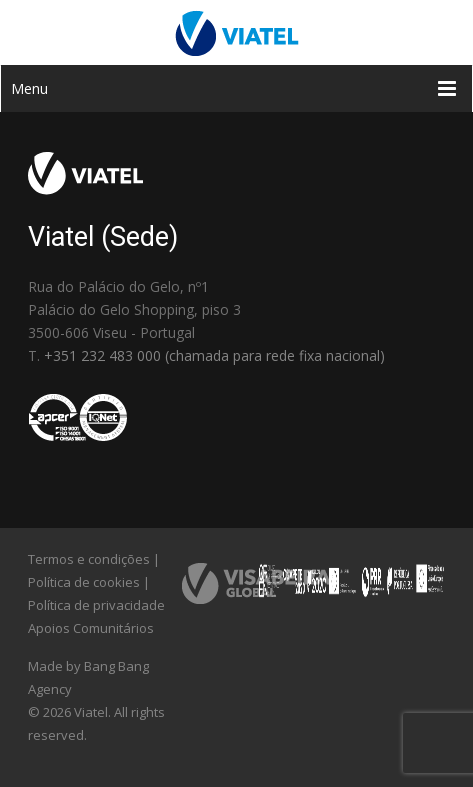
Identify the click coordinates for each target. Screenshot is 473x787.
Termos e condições (89, 559)
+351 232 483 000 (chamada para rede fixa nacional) (214, 355)
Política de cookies (84, 582)
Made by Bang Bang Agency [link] (88, 677)
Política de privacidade (96, 605)
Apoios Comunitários (91, 628)
